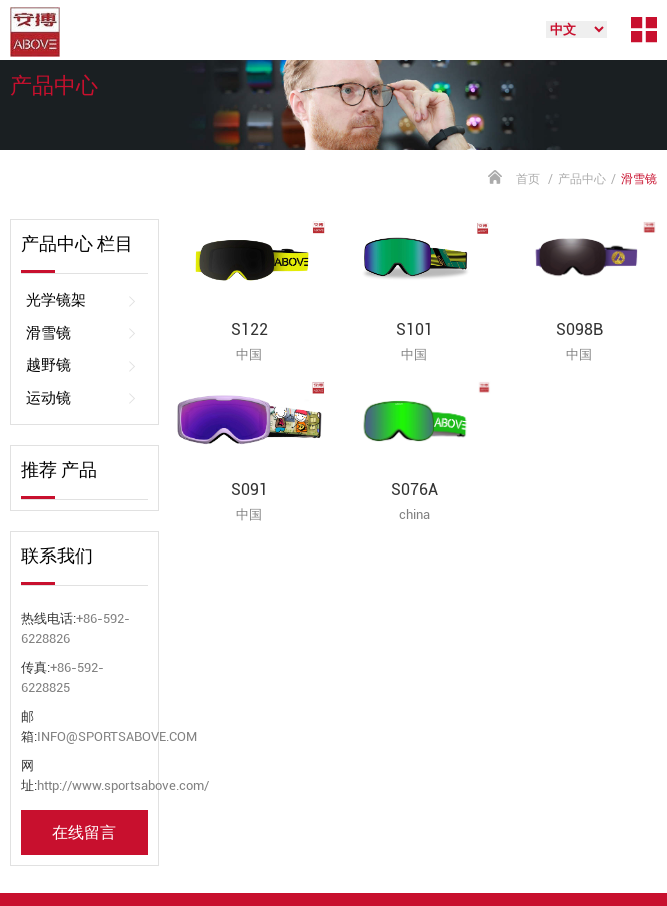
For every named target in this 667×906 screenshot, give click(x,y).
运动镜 (82, 398)
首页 (528, 179)
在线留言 (84, 832)
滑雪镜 (82, 333)
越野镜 (82, 365)
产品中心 (582, 179)
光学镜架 (82, 300)
